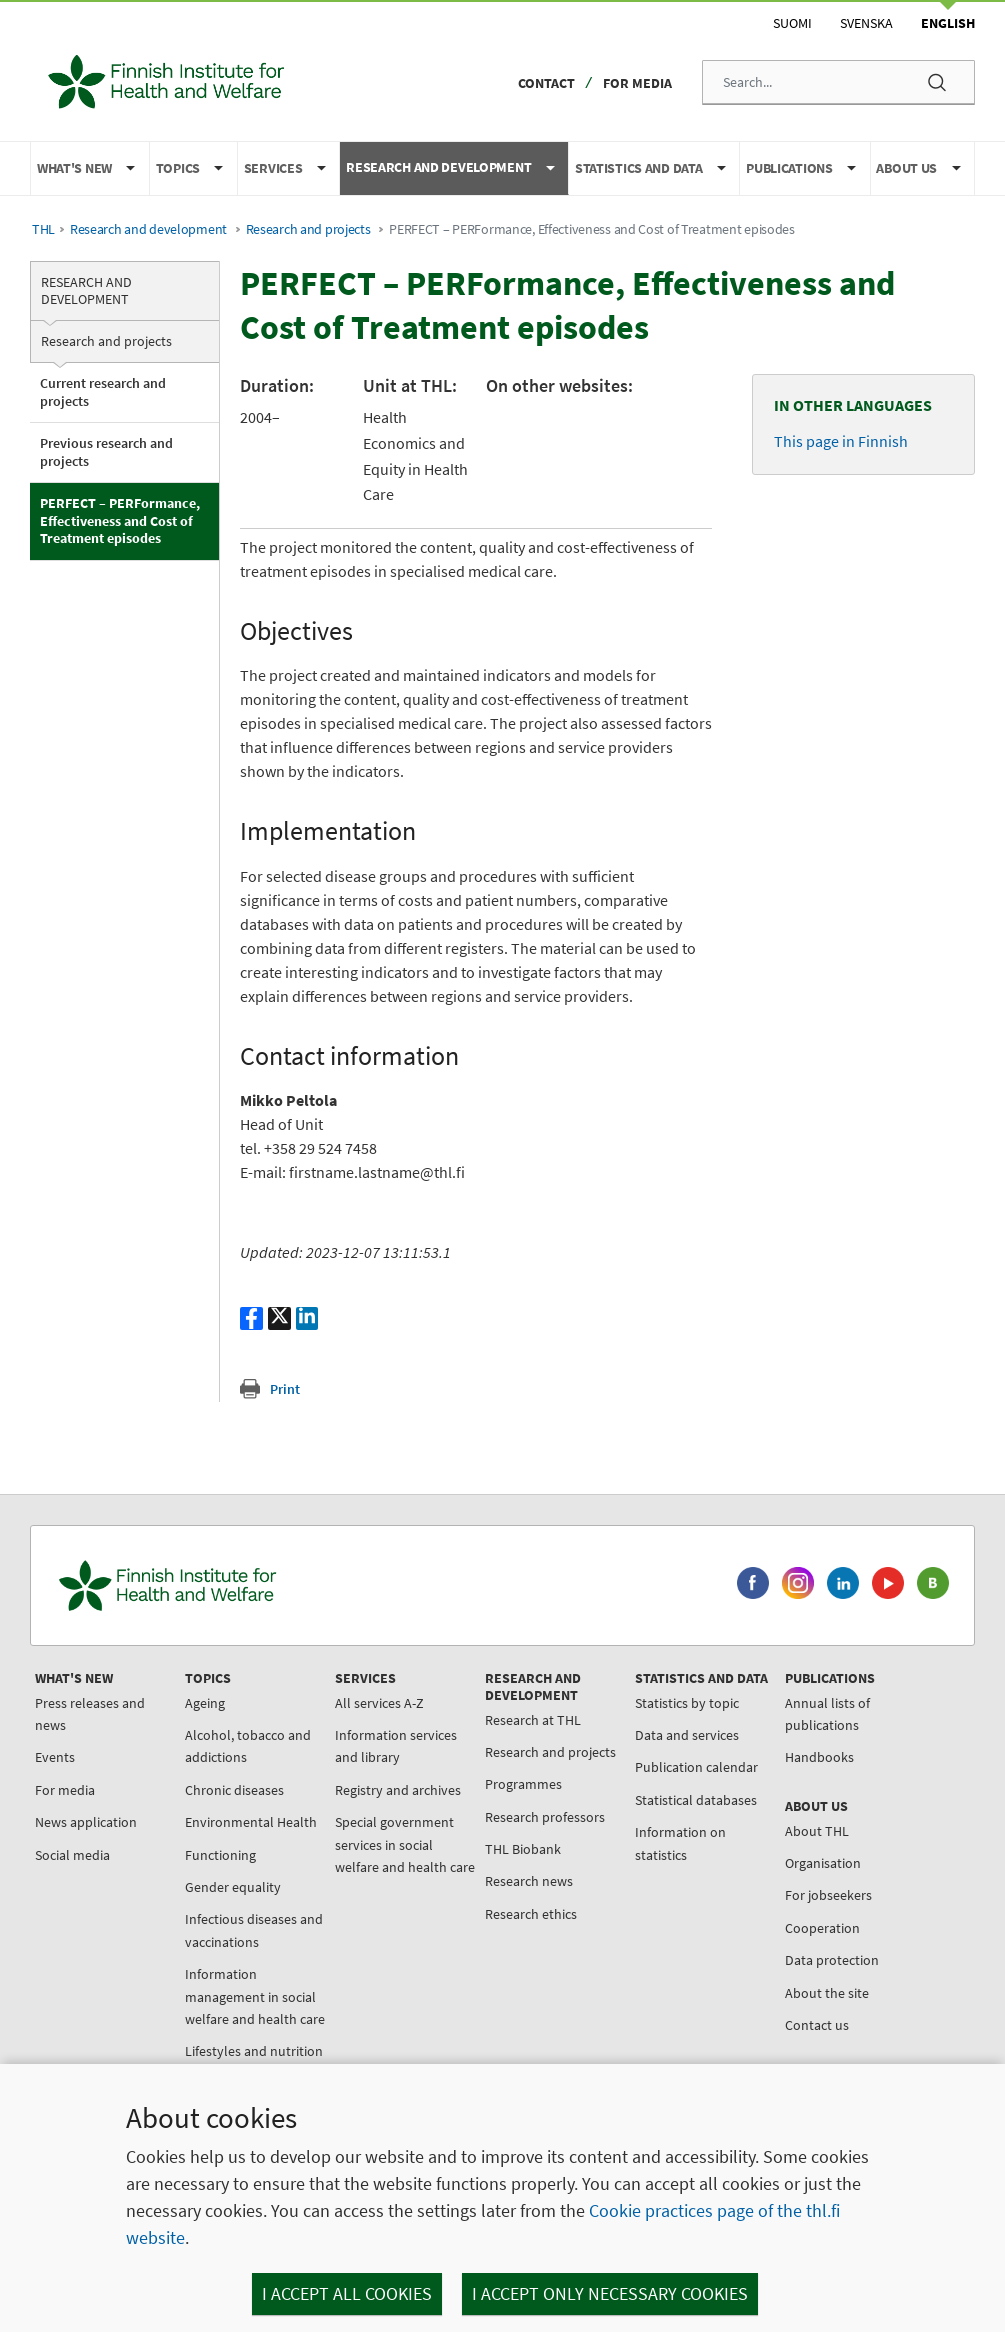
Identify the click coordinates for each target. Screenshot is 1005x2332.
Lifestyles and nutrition (254, 2051)
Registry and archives (398, 1790)
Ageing (205, 1703)
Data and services (687, 1735)
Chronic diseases (234, 1790)
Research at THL (533, 1720)
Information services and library (396, 1746)
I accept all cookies (347, 2293)
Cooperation (822, 1928)
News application (86, 1822)
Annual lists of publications (827, 1714)
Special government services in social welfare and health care (405, 1844)
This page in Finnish (841, 441)
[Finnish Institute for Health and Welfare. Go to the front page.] (251, 1585)
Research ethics (531, 1914)
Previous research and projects (106, 452)
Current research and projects (103, 392)
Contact (546, 83)
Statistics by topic (687, 1703)
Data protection (832, 1960)
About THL (817, 1831)
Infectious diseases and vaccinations (254, 1930)
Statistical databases (696, 1800)
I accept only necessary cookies (610, 2293)
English (948, 23)
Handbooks (819, 1757)
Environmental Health (251, 1822)
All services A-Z (379, 1703)
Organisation (823, 1863)
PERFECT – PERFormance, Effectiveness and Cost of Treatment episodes (120, 520)
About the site (827, 1993)
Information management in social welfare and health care (255, 1996)
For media (637, 83)
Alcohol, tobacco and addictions (248, 1746)
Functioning (220, 1855)
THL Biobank (523, 1849)
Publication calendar (696, 1767)
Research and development (148, 229)
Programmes (523, 1784)
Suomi (792, 23)
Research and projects (308, 229)
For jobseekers (828, 1895)
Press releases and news (90, 1714)
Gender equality (233, 1887)
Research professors (545, 1817)
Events (55, 1757)
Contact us (817, 2025)
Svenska (866, 23)
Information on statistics (680, 1843)
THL (43, 229)
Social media (72, 1855)
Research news (529, 1881)
